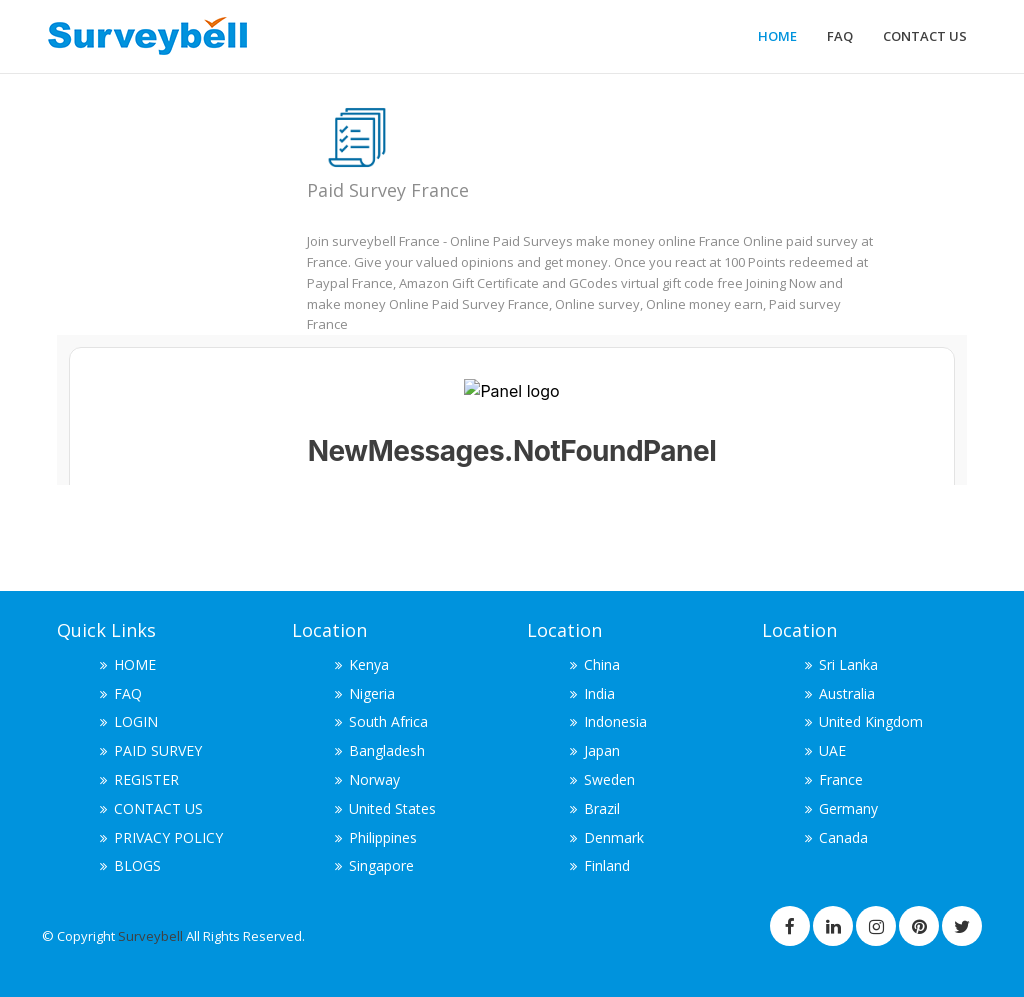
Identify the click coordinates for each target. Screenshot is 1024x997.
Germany (848, 808)
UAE (832, 750)
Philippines (383, 837)
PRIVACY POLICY (168, 837)
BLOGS (137, 865)
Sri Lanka (848, 664)
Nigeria (372, 693)
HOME (777, 36)
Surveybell (152, 936)
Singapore (381, 865)
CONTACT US (925, 36)
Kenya (369, 664)
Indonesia (615, 721)
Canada (843, 837)
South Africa (388, 721)
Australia (847, 693)
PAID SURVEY (158, 750)
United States (392, 808)
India (599, 693)
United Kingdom (871, 721)
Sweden (609, 779)
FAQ (840, 36)
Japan (602, 750)
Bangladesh (387, 750)
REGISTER (146, 779)
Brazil (602, 808)
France (841, 779)
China (602, 664)
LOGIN (136, 721)
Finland (607, 865)
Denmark (614, 837)
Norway (374, 779)
